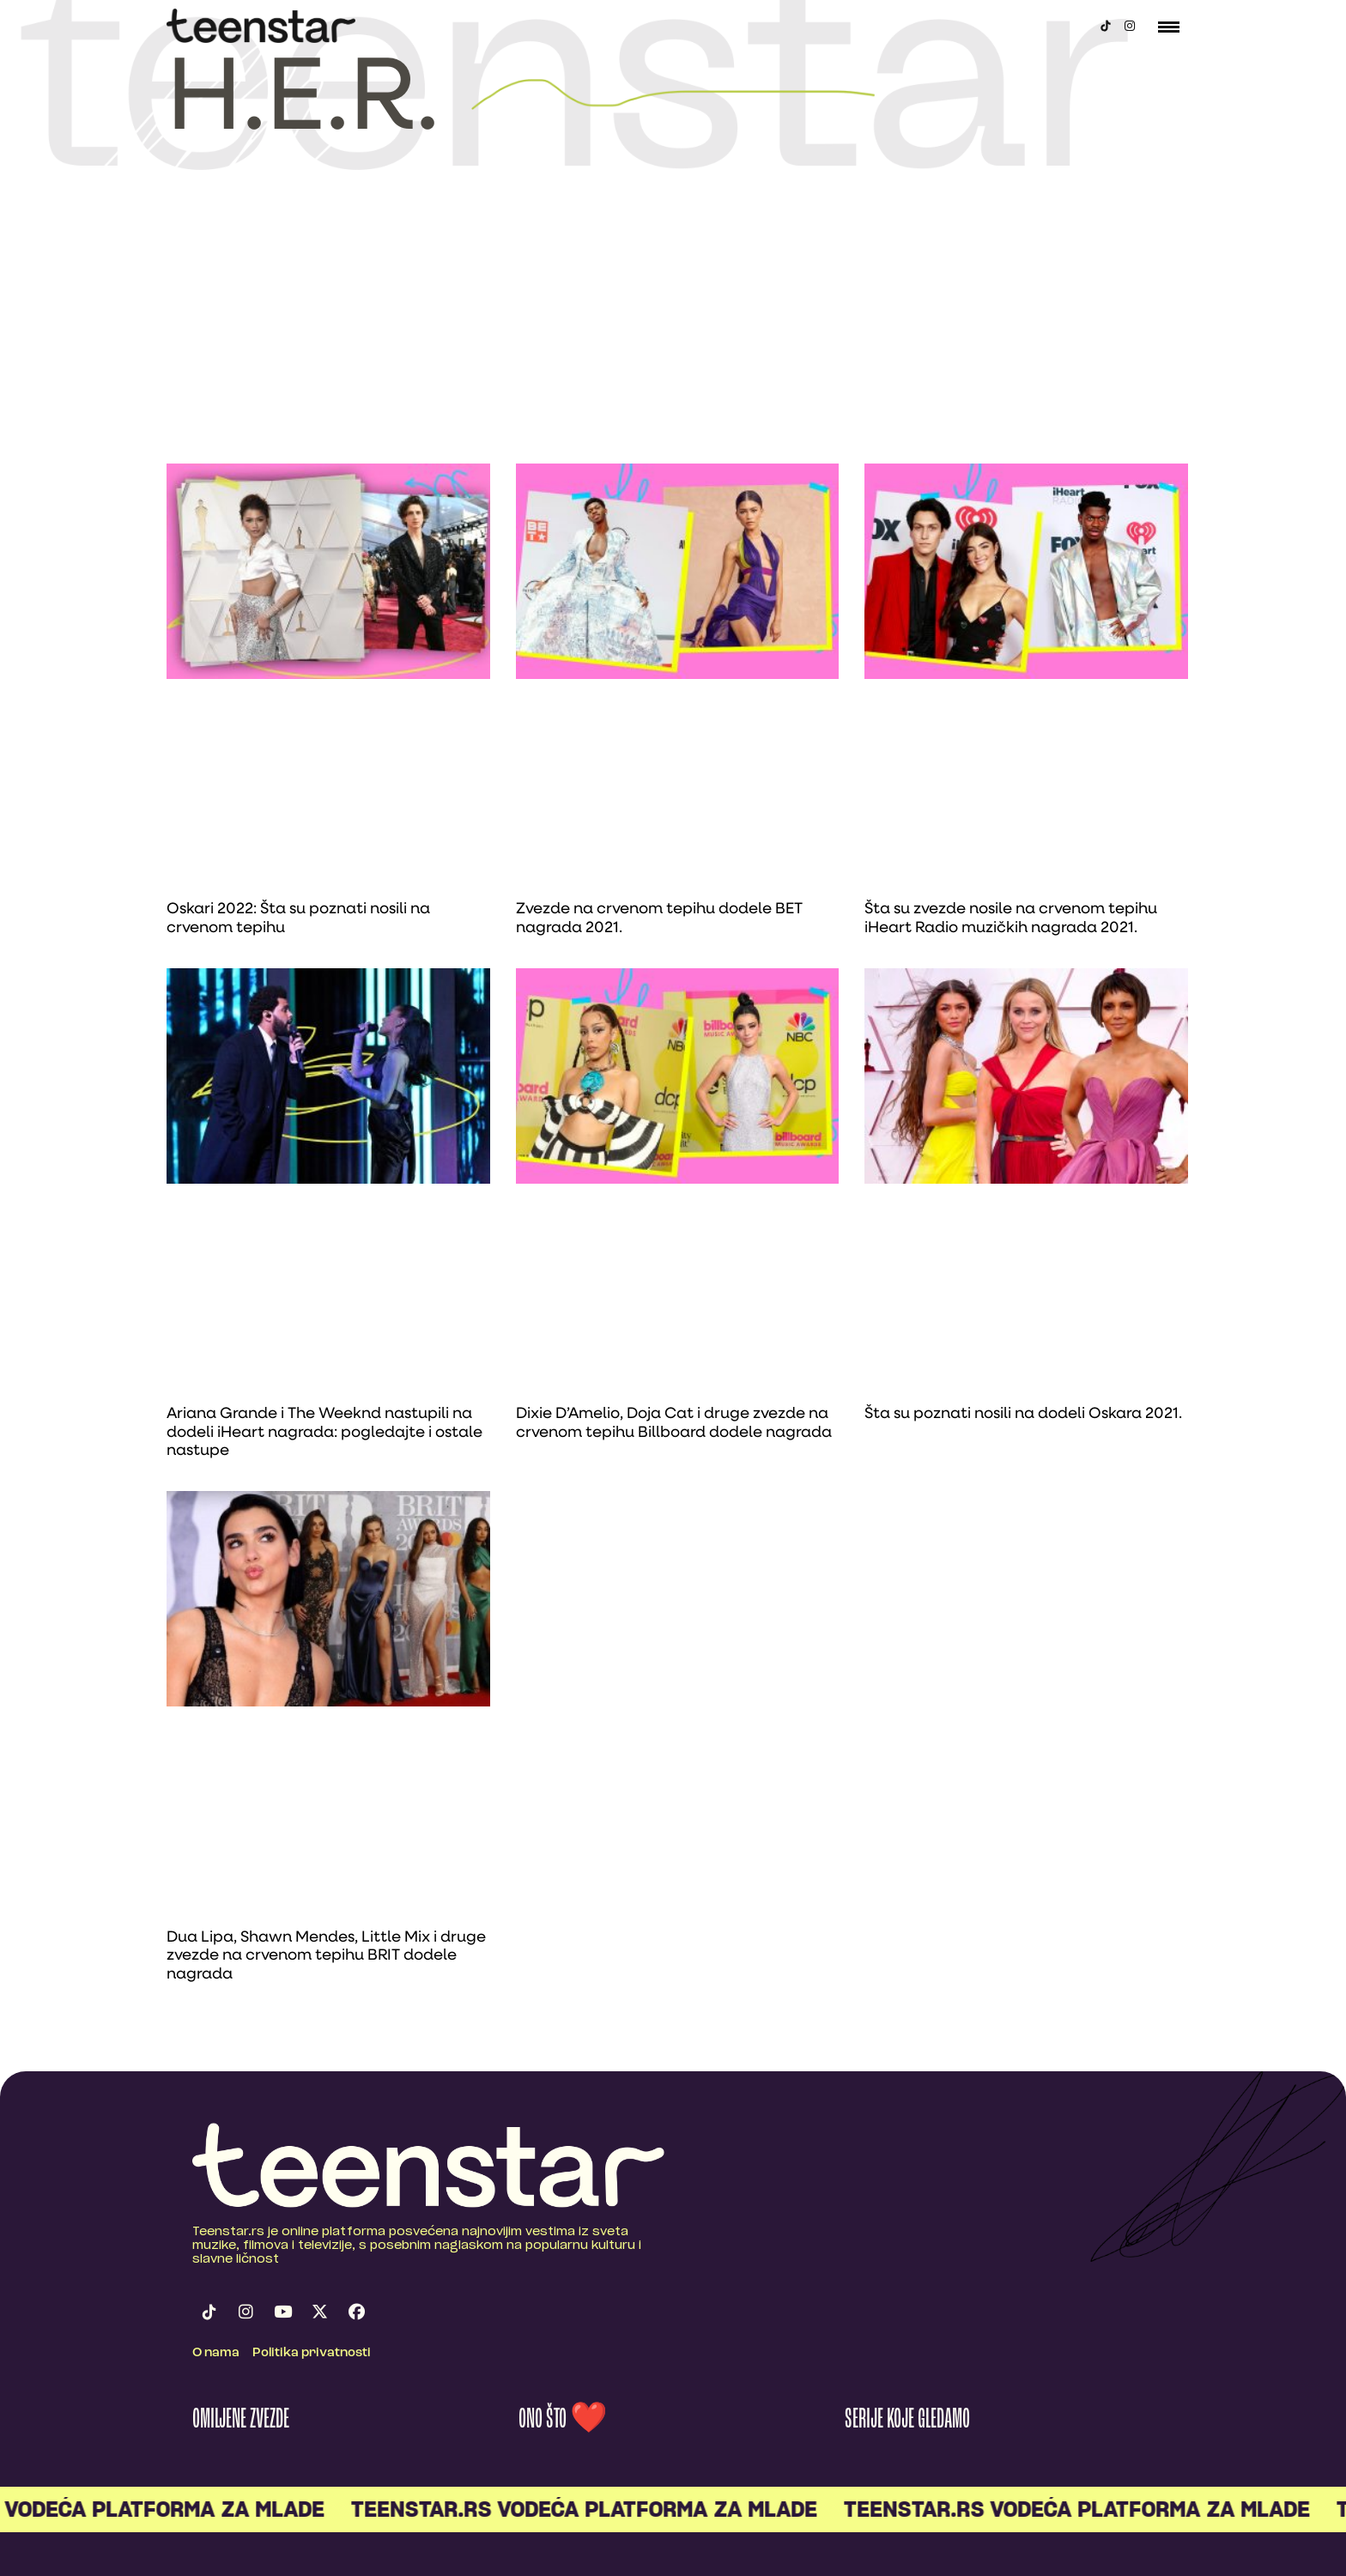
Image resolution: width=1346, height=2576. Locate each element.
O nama (215, 2353)
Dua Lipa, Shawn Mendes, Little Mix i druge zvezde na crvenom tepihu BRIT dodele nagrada (326, 1956)
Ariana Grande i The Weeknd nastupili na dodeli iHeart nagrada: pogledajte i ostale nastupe (324, 1432)
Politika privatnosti (311, 2353)
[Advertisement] (673, 335)
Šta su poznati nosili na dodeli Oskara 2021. (1023, 1414)
